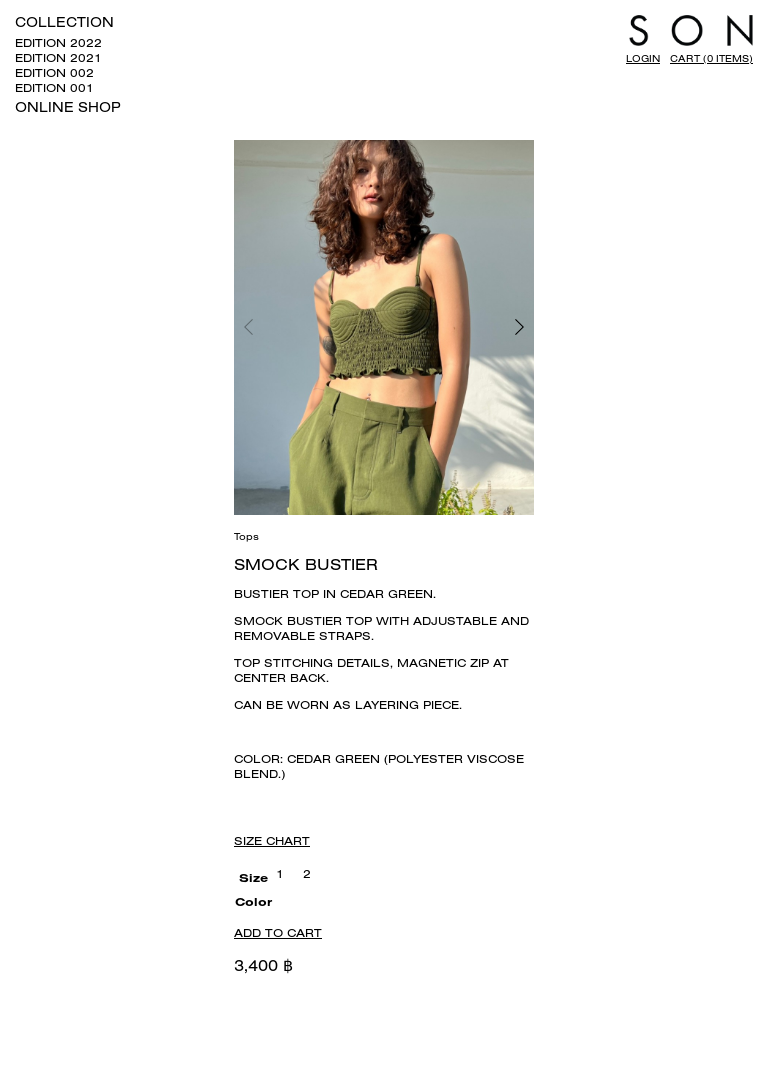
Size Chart (272, 840)
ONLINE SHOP (68, 107)
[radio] (280, 873)
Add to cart (278, 932)
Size (253, 877)
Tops (246, 536)
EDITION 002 (54, 72)
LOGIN (643, 58)
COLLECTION (64, 22)
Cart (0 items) (711, 58)
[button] (459, 327)
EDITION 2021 (58, 57)
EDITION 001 (54, 87)
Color (253, 901)
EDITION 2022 (58, 42)
